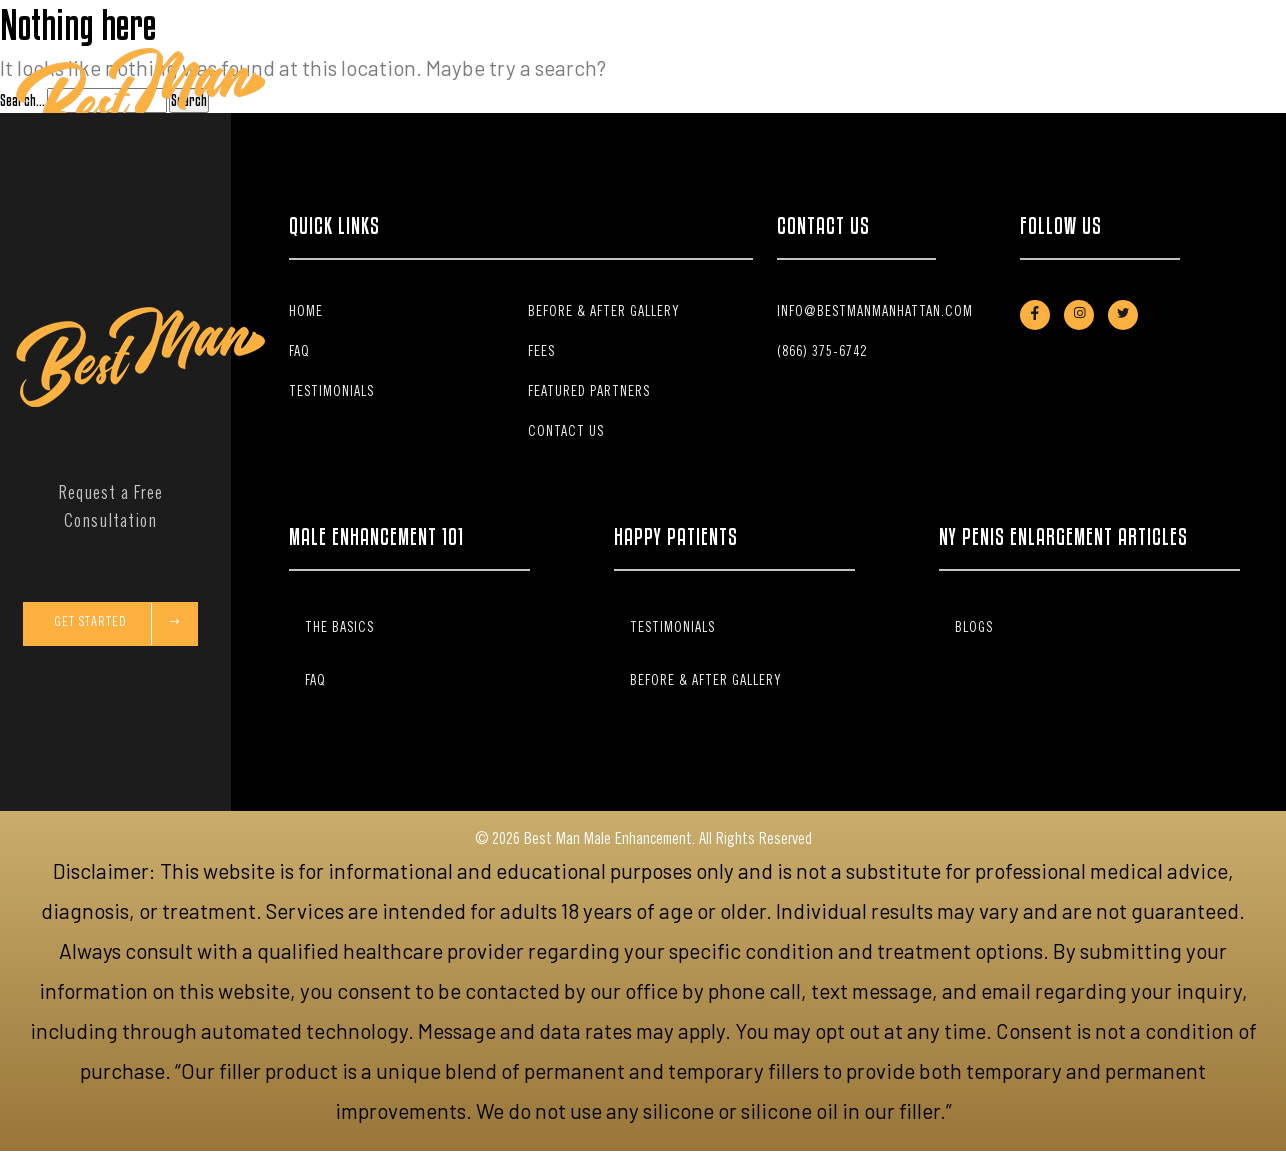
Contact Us (1017, 98)
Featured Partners (589, 393)
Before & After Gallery (759, 98)
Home (374, 98)
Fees (419, 98)
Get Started (118, 624)
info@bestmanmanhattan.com (875, 313)
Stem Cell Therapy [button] (582, 98)
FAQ (663, 98)
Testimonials (331, 393)
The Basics (480, 98)
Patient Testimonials (907, 98)
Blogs (974, 629)
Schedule (1191, 98)
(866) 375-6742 (822, 353)
